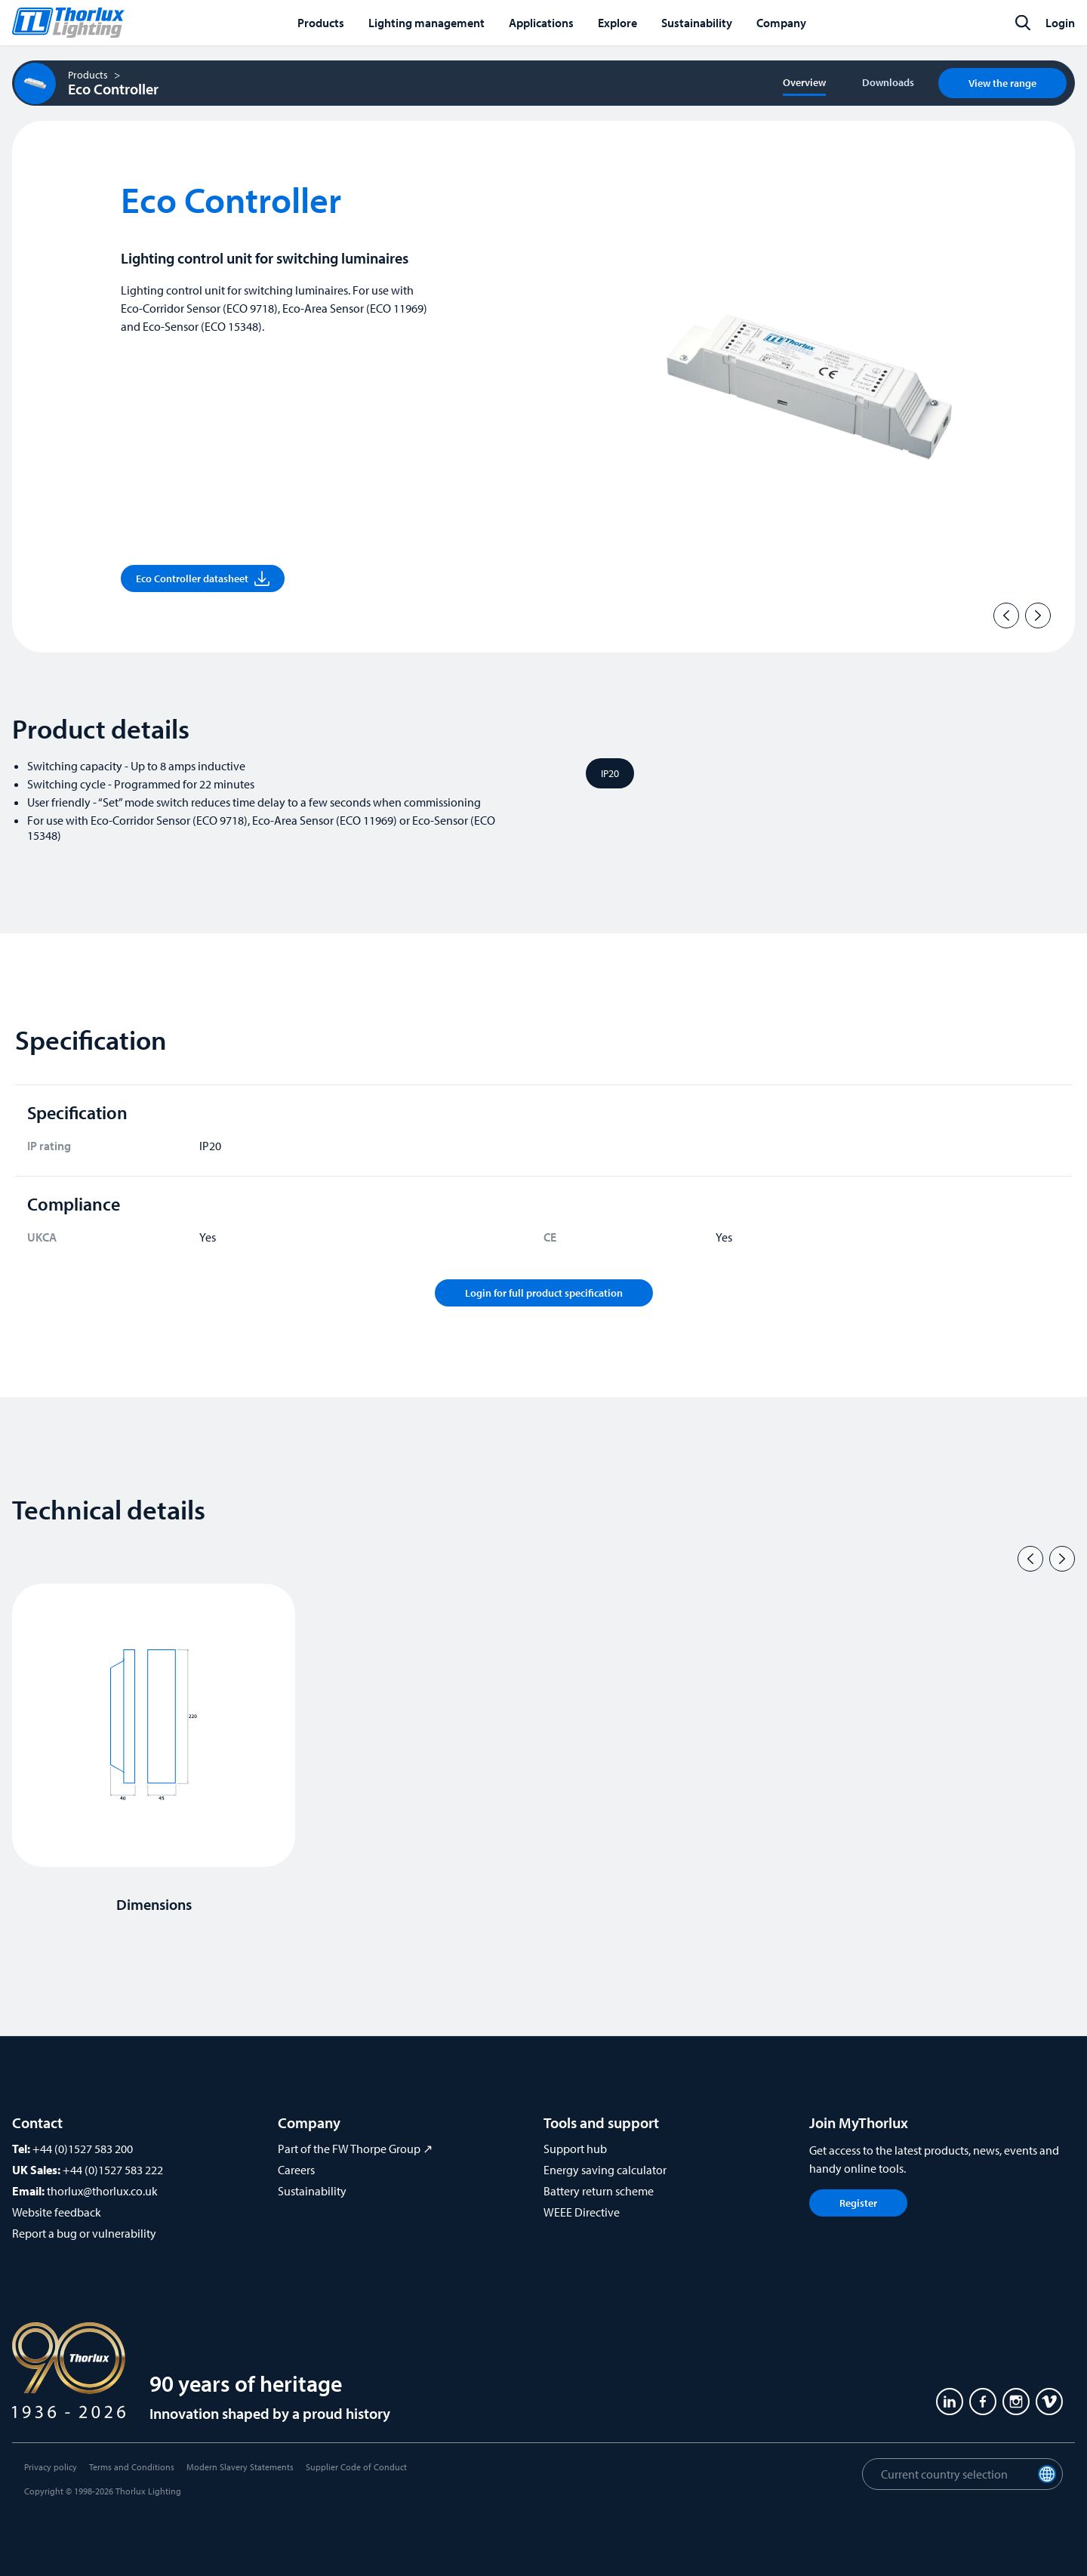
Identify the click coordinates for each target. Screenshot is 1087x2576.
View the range (1002, 83)
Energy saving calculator (605, 2169)
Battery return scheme (599, 2190)
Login (1060, 22)
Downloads (888, 82)
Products (88, 74)
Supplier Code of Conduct (356, 2467)
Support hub (575, 2148)
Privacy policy (50, 2467)
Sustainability (312, 2190)
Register (858, 2203)
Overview (804, 82)
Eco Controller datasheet (202, 578)
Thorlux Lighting (148, 2491)
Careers (296, 2169)
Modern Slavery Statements (240, 2467)
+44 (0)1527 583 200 (82, 2148)
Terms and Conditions (131, 2467)
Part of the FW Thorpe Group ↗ (355, 2148)
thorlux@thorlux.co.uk (102, 2190)
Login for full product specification (544, 1293)
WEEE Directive (582, 2212)
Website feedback (56, 2212)
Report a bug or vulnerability (84, 2233)
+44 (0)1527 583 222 (113, 2169)
